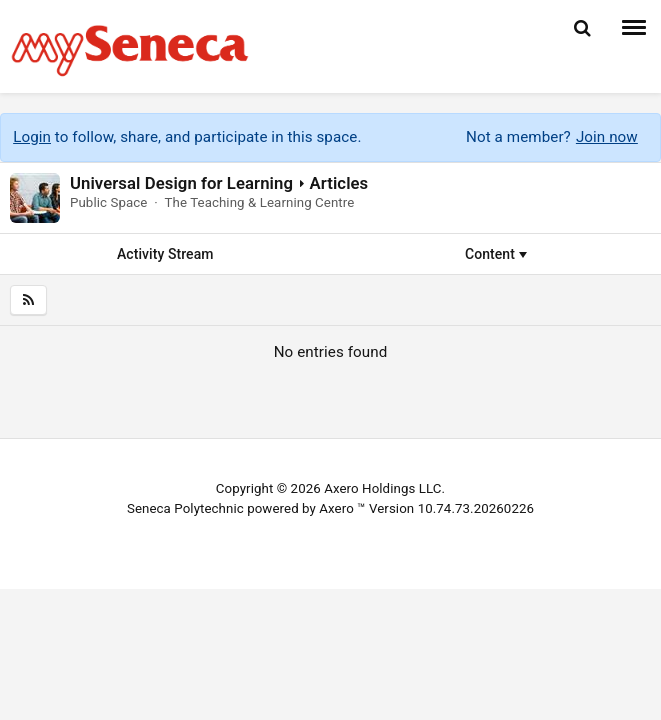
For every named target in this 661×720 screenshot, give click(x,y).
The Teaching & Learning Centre (259, 202)
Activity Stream (165, 254)
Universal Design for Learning (181, 183)
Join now (607, 137)
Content (496, 254)
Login (32, 137)
